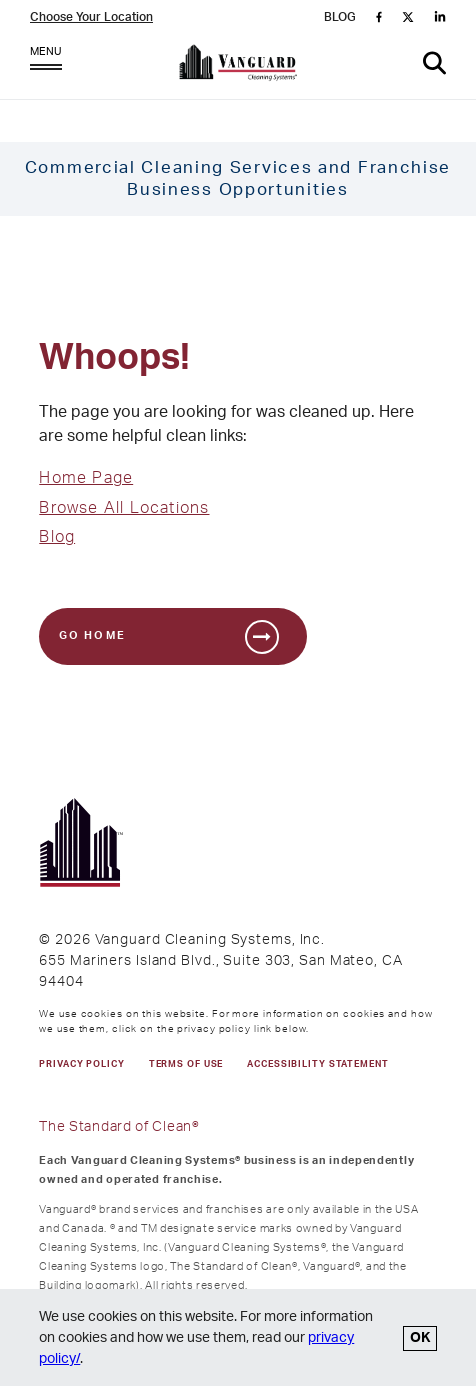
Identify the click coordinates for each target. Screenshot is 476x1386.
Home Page (86, 478)
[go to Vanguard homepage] (238, 67)
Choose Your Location (91, 17)
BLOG (340, 17)
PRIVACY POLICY (81, 1064)
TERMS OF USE (186, 1064)
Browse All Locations (124, 508)
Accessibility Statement (317, 1064)
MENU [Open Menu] (46, 62)
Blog (57, 537)
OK (420, 1338)
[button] (434, 64)
